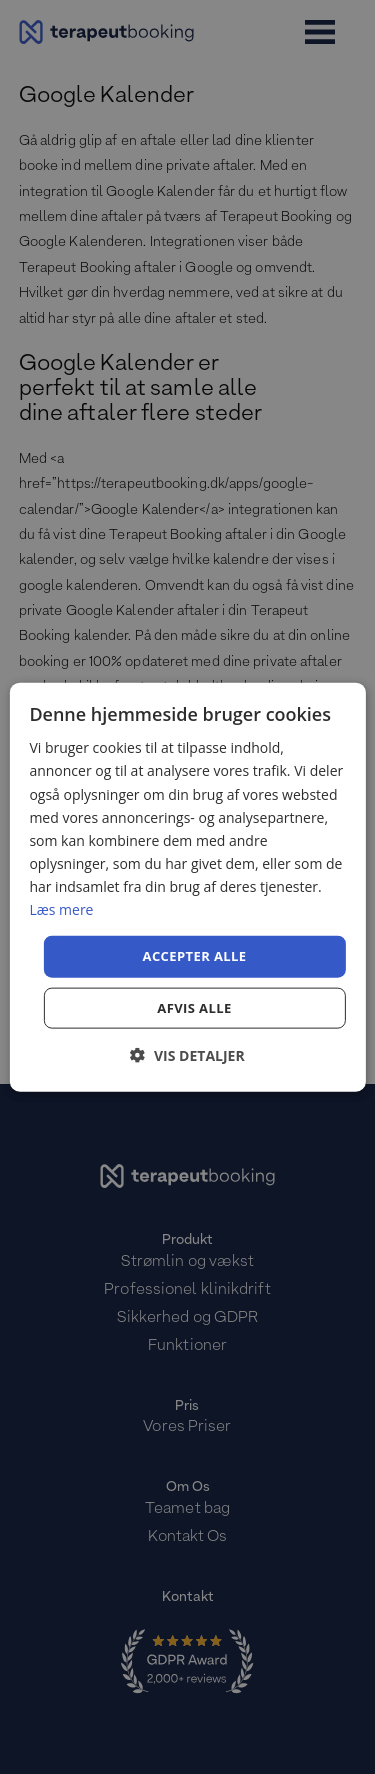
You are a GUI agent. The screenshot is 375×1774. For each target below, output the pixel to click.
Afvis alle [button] (194, 1007)
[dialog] (187, 887)
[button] (187, 1054)
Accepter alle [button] (195, 956)
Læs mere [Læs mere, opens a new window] (61, 909)
